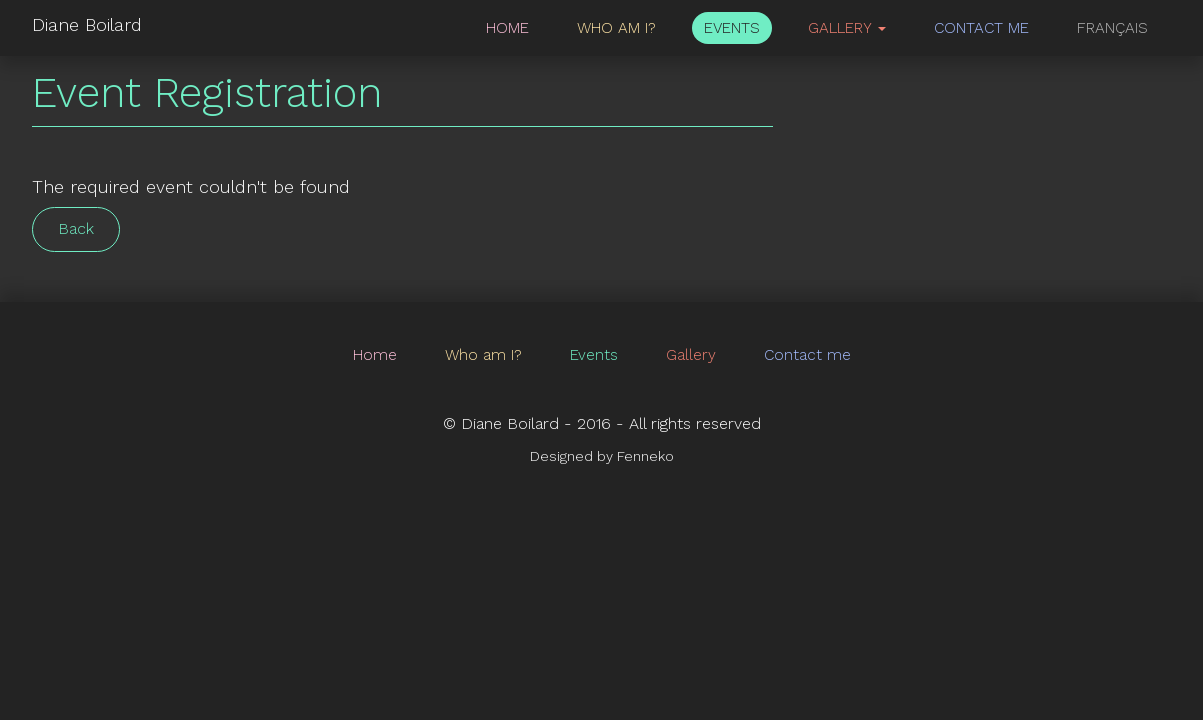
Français (1112, 28)
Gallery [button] (847, 28)
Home (507, 28)
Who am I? (616, 28)
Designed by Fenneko (602, 456)
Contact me (981, 28)
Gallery (691, 355)
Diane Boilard (87, 24)
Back (76, 228)
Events (732, 28)
